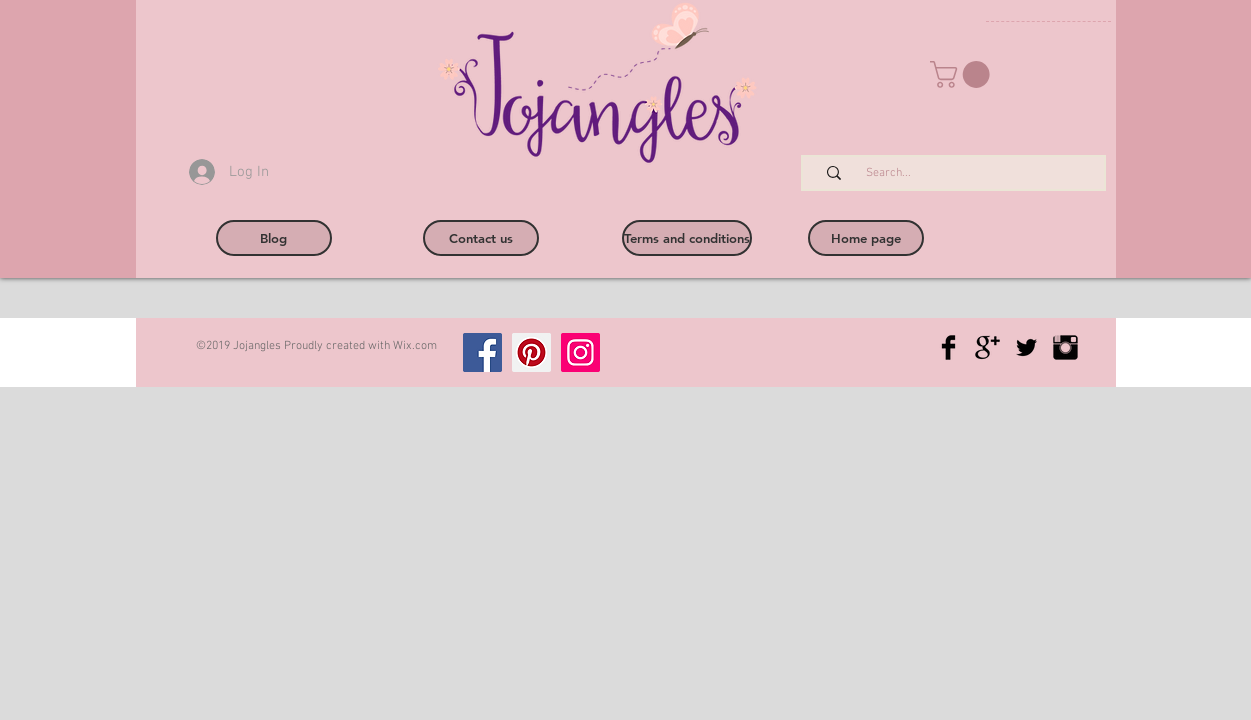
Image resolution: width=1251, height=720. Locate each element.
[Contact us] (481, 238)
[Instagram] (580, 352)
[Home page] (866, 238)
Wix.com (415, 346)
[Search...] (964, 173)
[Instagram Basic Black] (1065, 347)
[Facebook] (482, 352)
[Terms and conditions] (687, 238)
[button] (963, 74)
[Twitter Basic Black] (1026, 347)
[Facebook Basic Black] (948, 347)
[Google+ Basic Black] (987, 347)
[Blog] (274, 238)
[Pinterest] (531, 352)
